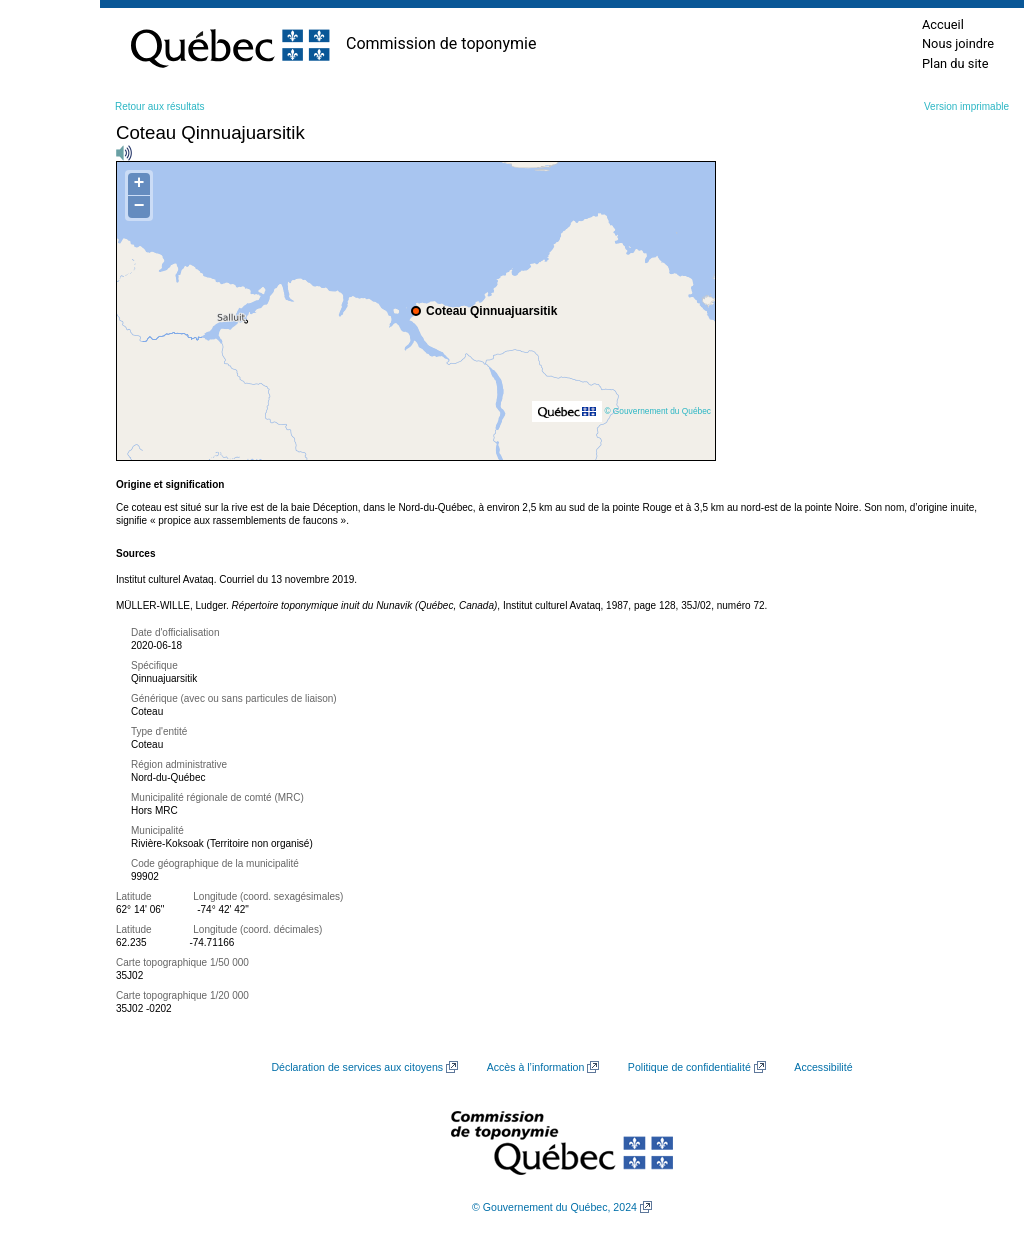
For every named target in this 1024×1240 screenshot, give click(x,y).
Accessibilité (823, 1067)
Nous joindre (958, 43)
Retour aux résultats (160, 106)
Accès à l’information (536, 1067)
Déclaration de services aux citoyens (357, 1067)
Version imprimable (966, 106)
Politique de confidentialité (689, 1067)
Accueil (943, 24)
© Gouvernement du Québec (657, 411)
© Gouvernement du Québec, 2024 (554, 1207)
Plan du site (955, 63)
